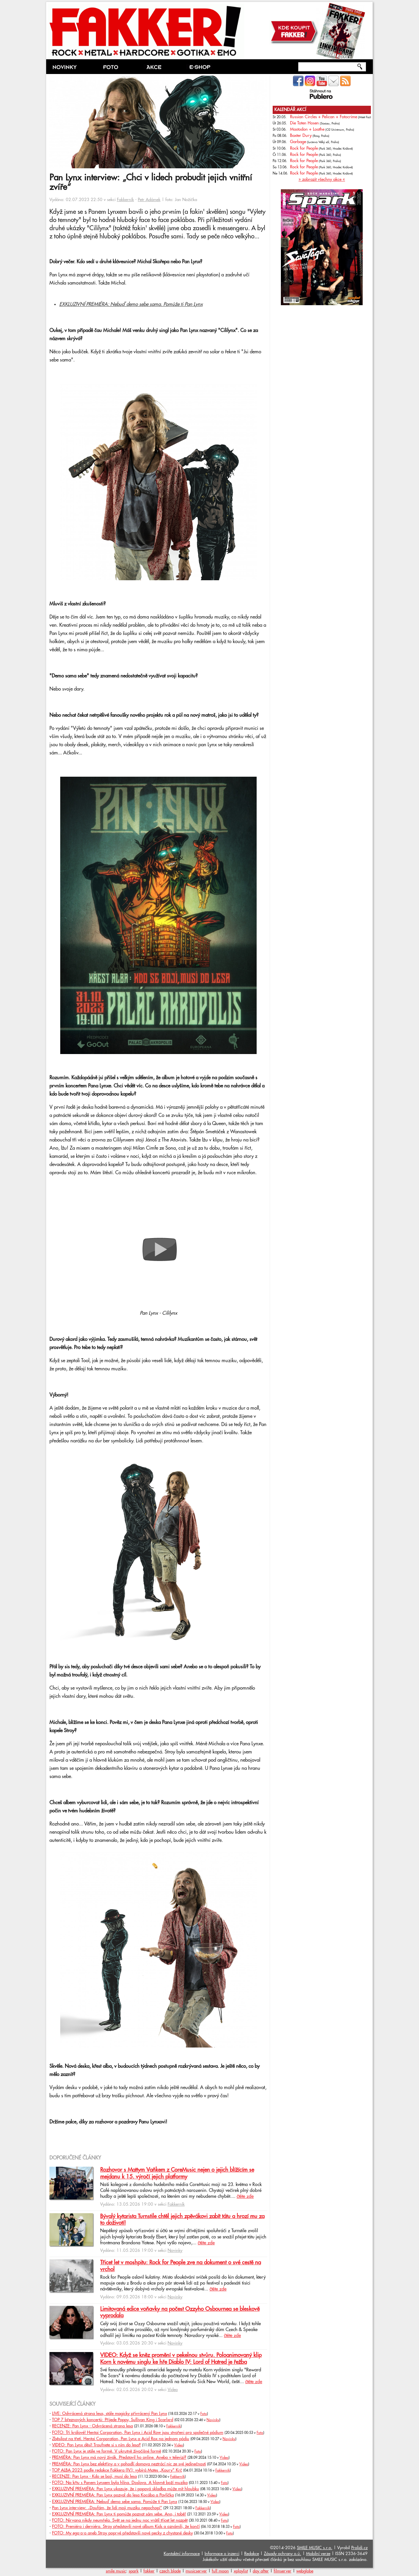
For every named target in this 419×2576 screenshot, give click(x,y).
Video (173, 2389)
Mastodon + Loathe (307, 129)
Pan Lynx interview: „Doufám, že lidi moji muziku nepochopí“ (107, 2508)
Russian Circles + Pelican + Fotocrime (323, 117)
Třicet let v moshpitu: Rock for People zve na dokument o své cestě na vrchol (180, 2265)
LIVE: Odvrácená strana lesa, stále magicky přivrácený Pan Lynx (109, 2413)
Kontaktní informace (182, 2553)
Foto (203, 2414)
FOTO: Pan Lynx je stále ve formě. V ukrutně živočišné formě (106, 2451)
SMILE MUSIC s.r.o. (314, 2548)
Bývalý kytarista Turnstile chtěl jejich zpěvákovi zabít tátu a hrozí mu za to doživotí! (182, 2219)
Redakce (251, 2553)
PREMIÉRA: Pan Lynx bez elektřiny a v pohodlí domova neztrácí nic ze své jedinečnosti (129, 2464)
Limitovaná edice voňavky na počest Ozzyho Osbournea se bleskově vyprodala (180, 2312)
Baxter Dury (301, 135)
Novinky (175, 2250)
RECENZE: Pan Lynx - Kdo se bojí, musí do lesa (94, 2476)
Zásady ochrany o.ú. (282, 2553)
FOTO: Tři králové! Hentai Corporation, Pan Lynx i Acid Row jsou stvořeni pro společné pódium (137, 2432)
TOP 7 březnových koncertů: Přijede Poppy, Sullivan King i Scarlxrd (112, 2420)
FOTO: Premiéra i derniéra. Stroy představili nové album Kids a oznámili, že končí (126, 2526)
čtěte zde (245, 2196)
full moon (220, 2571)
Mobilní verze (318, 2553)
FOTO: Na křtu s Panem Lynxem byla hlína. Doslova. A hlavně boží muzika (120, 2482)
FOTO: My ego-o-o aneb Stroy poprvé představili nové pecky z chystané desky (122, 2533)
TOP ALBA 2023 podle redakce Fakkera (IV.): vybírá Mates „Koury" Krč (117, 2470)
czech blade (170, 2571)
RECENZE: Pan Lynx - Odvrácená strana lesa (92, 2426)
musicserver (196, 2571)
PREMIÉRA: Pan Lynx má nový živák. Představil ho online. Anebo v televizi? (119, 2457)
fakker (149, 2571)
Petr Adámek (149, 199)
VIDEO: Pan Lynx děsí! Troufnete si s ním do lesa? (96, 2445)
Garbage (298, 141)
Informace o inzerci (222, 2553)
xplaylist (241, 2571)
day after (261, 2571)
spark (133, 2571)
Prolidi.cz (359, 2548)
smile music (116, 2571)
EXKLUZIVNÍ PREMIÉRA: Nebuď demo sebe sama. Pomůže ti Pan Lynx (131, 304)
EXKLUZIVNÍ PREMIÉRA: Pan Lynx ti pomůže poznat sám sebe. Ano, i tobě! (119, 2514)
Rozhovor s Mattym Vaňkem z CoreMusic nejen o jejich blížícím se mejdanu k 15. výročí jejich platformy (177, 2173)
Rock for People (304, 148)
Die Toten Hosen (304, 123)
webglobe (304, 2571)
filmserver (282, 2571)
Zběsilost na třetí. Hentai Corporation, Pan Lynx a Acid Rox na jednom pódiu (120, 2439)
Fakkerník (125, 199)
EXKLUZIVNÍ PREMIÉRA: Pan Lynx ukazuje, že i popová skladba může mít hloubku (125, 2489)
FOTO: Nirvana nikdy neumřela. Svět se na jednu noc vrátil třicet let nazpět (120, 2520)
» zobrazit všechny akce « (322, 179)
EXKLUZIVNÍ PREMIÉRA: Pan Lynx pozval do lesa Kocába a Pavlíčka (113, 2495)
